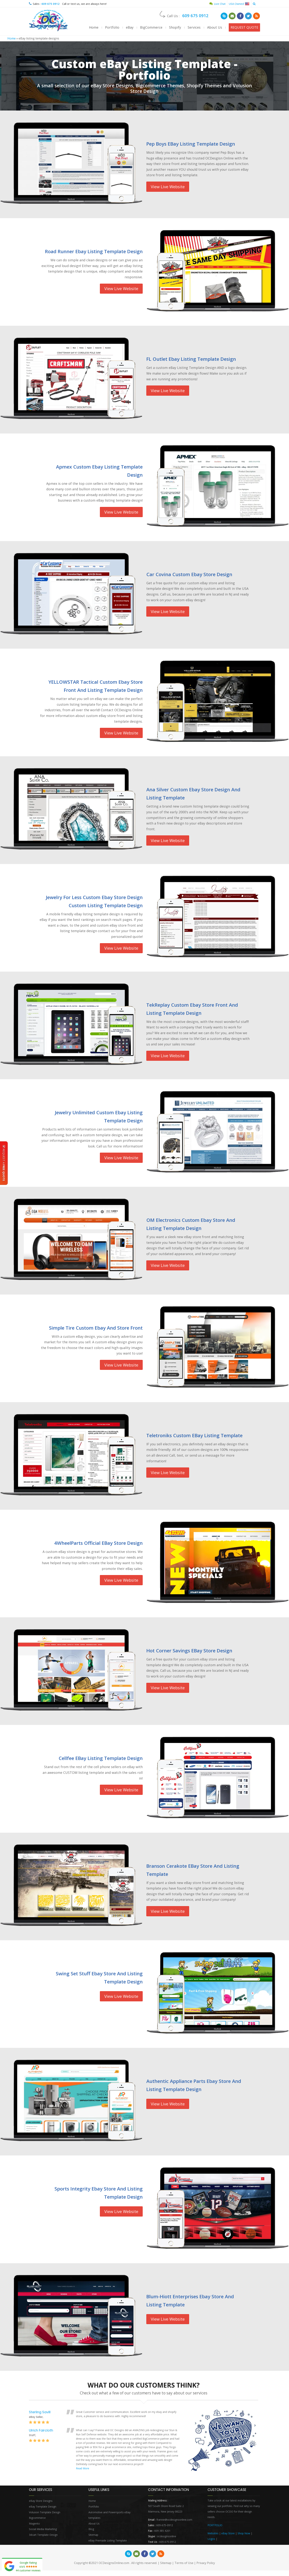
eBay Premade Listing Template (107, 2540)
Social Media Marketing (43, 2529)
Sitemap (93, 2535)
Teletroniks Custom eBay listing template (194, 1435)
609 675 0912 (50, 4)
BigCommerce (151, 27)
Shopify (175, 27)
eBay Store (228, 2533)
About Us (214, 27)
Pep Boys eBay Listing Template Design (190, 143)
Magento (34, 2523)
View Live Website (168, 186)
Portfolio (112, 27)
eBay (129, 27)
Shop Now (244, 2533)
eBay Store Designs (41, 2501)
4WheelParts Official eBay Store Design (98, 1543)
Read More (82, 2468)
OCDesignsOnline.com (114, 2563)
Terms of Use (184, 2563)
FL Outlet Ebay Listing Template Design (191, 359)
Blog (91, 2529)
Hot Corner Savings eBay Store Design (189, 1650)
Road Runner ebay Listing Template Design (94, 251)
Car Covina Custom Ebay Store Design (189, 574)
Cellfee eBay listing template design (101, 1758)
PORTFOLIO (215, 2525)
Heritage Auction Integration (235, 2539)
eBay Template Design (42, 2506)
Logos (211, 2539)
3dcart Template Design (43, 2535)
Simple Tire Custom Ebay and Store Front (96, 1327)
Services (194, 27)
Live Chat (217, 4)
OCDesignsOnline (48, 20)
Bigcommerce (37, 2518)
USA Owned (239, 4)
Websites (213, 2533)
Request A (4, 1163)
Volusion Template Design (44, 2512)
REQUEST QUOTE (244, 27)
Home (93, 27)
